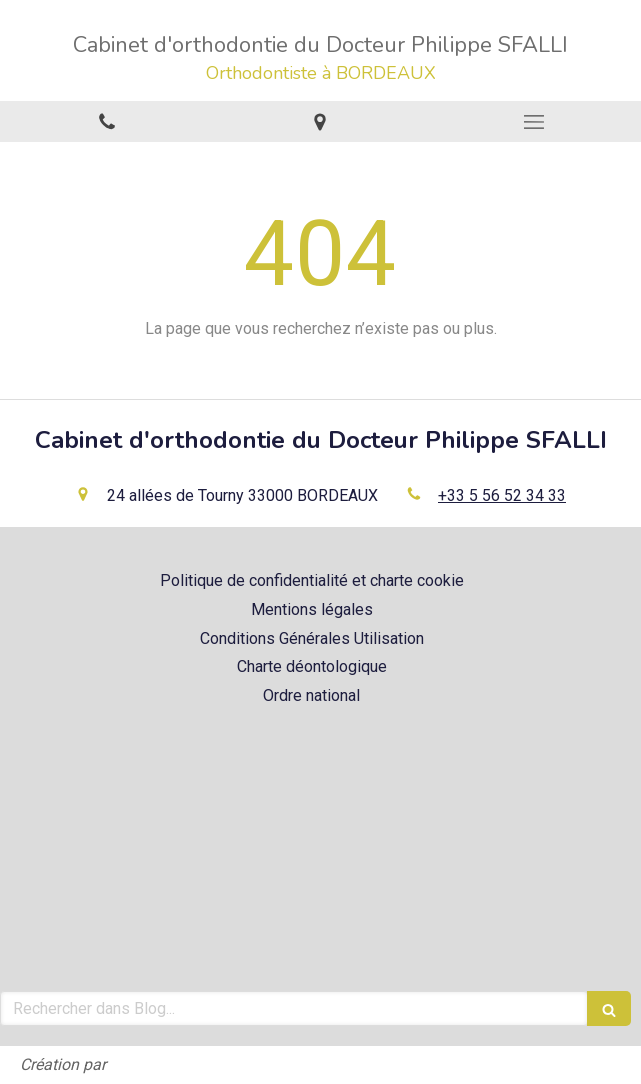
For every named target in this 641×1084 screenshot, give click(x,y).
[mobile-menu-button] (534, 122)
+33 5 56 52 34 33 (502, 495)
